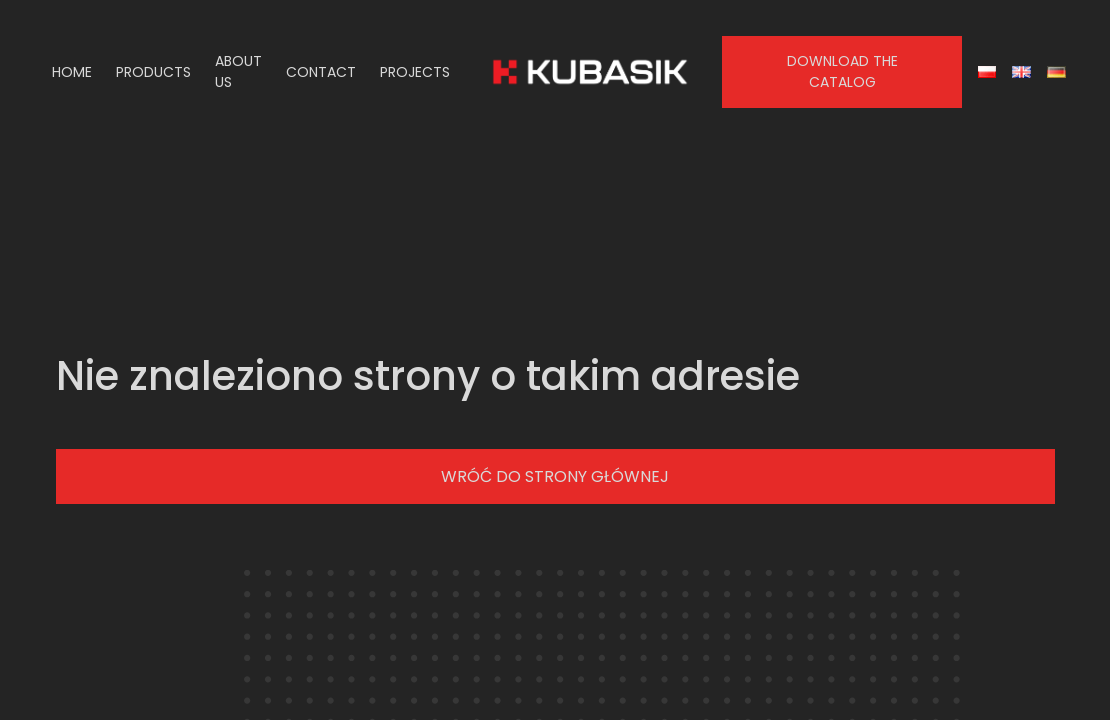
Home (72, 72)
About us (238, 71)
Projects (415, 72)
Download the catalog (842, 71)
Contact (321, 72)
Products (153, 72)
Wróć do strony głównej (555, 476)
